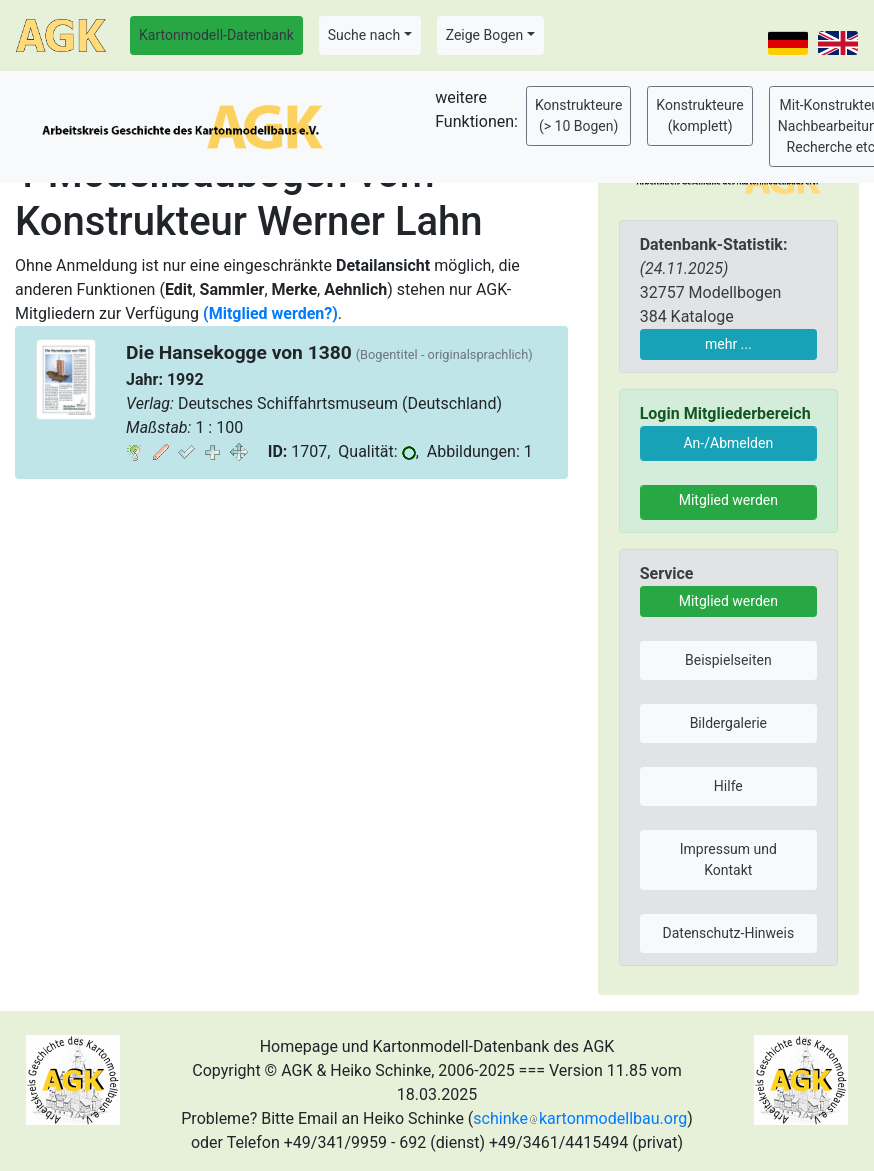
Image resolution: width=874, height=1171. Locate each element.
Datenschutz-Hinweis (729, 933)
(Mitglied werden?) (270, 313)
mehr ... (728, 344)
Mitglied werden (728, 500)
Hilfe (728, 786)
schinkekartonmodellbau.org (580, 1118)
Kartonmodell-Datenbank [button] (216, 35)
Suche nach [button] (364, 35)
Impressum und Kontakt (728, 859)
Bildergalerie (728, 723)
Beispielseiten (728, 660)
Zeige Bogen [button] (485, 35)
